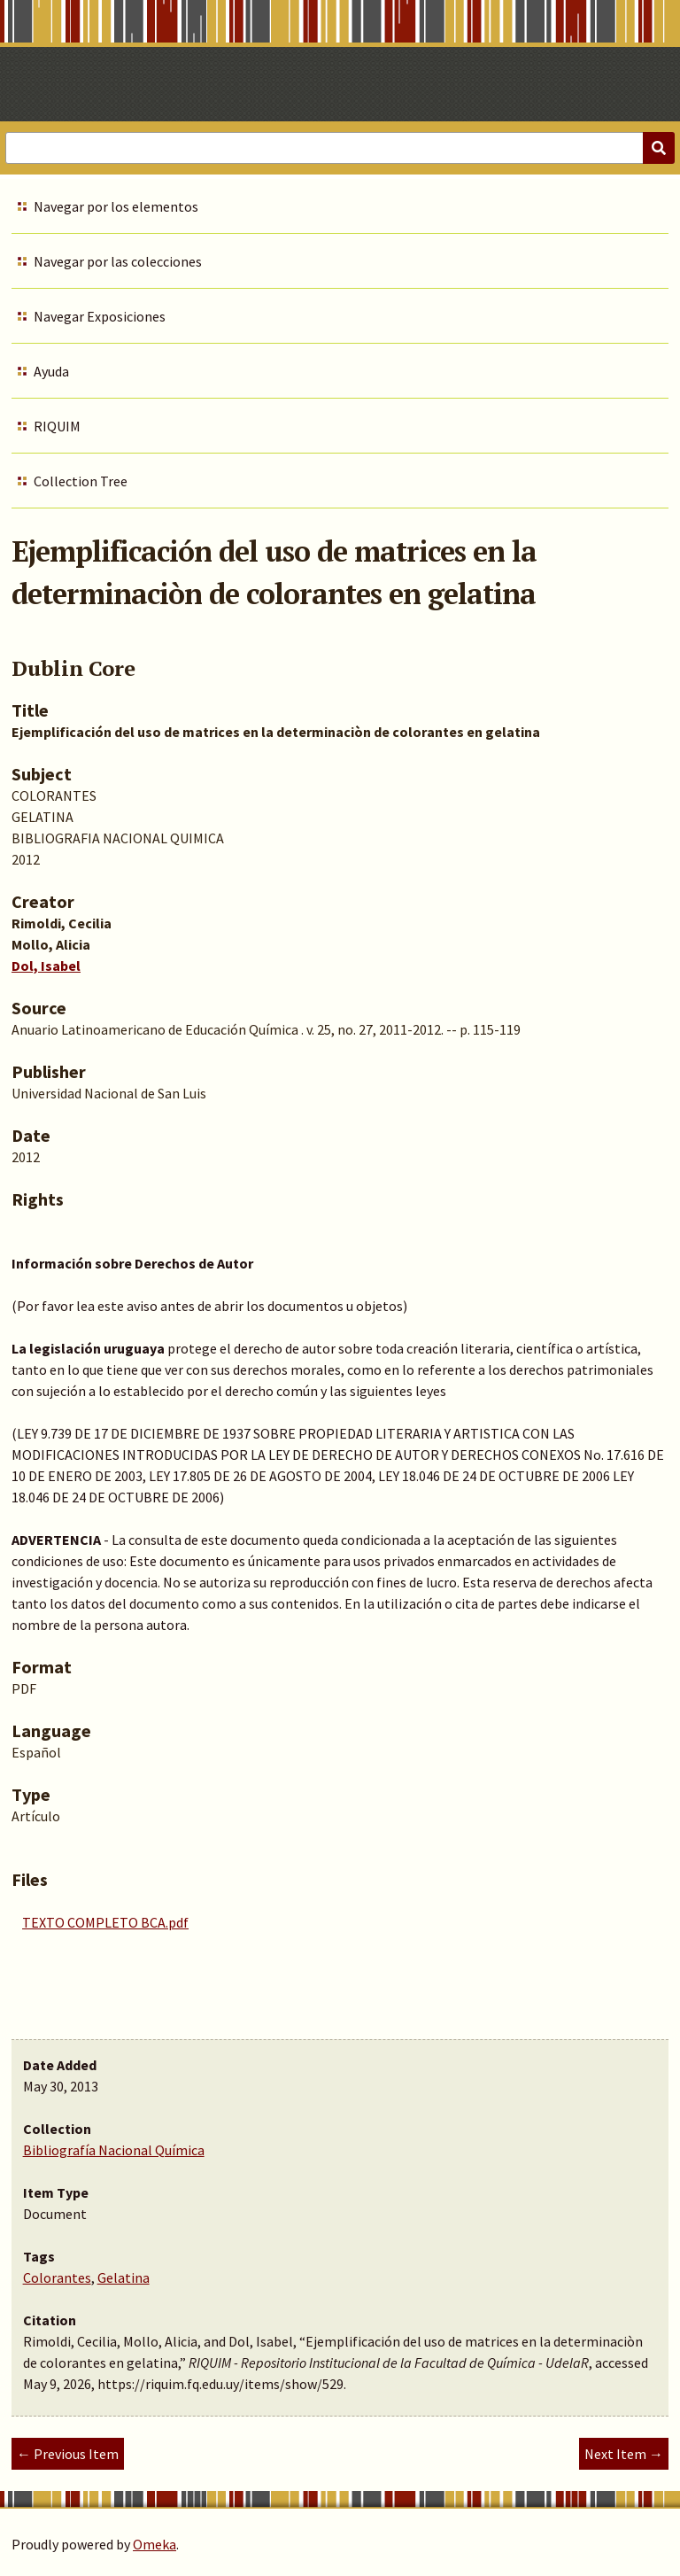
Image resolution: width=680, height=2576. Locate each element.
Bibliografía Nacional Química (114, 2150)
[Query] (340, 148)
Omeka (154, 2544)
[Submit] (659, 148)
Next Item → (623, 2454)
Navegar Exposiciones (100, 316)
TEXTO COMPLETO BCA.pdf (105, 1922)
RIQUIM (57, 426)
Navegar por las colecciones (118, 261)
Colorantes (57, 2277)
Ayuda (51, 371)
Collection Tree (81, 481)
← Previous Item (68, 2454)
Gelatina (123, 2277)
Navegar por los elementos (116, 206)
